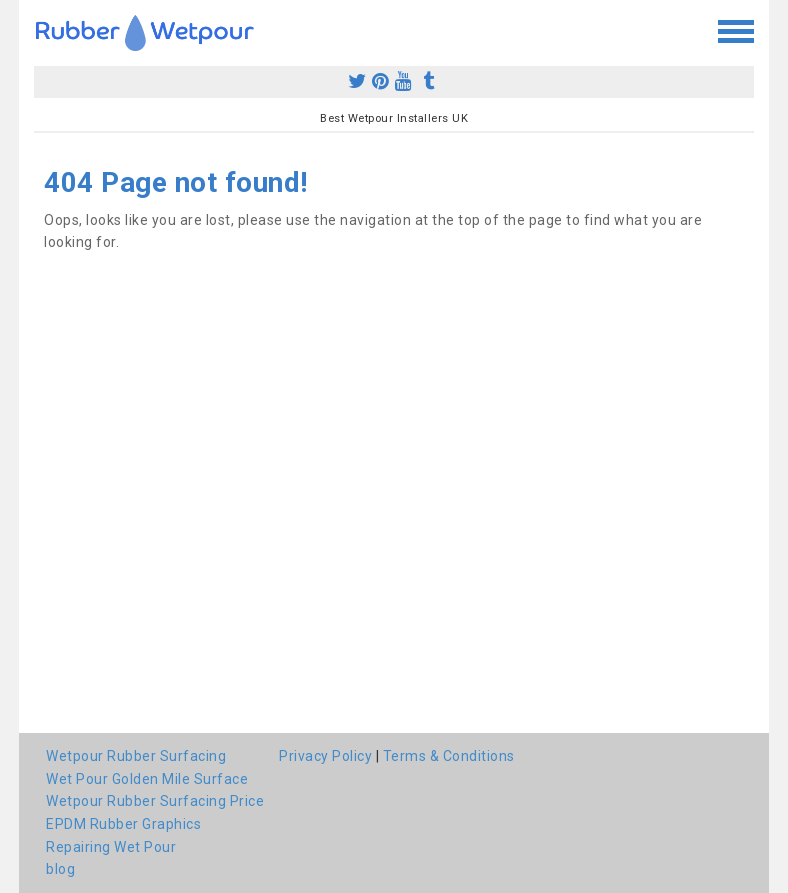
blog (60, 869)
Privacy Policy (325, 756)
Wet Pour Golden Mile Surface (147, 779)
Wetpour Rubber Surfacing (136, 756)
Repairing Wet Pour (111, 847)
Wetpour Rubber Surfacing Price (155, 801)
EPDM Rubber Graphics (123, 824)
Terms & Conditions (449, 756)
